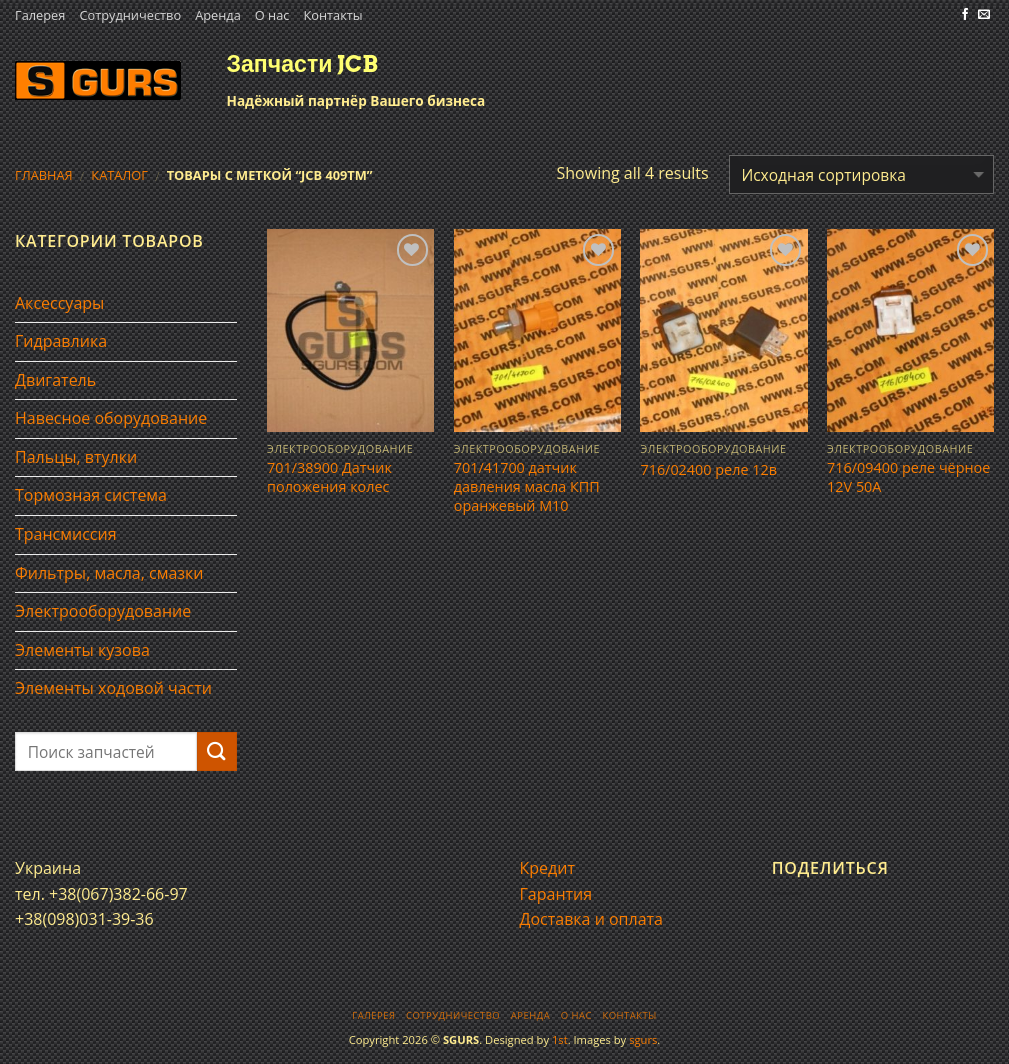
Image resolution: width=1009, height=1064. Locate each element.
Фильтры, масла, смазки (109, 573)
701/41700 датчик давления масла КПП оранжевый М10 (527, 486)
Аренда (218, 15)
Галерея (40, 15)
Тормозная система (91, 495)
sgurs (643, 1039)
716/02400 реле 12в (708, 470)
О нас (272, 15)
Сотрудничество (130, 15)
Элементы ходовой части (113, 688)
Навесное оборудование (111, 418)
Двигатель (55, 380)
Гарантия (556, 894)
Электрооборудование (103, 611)
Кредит (547, 868)
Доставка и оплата (592, 919)
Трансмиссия (66, 534)
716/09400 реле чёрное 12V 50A (908, 477)
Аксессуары (59, 303)
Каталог (119, 175)
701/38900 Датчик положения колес (329, 477)
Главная (44, 175)
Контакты (332, 15)
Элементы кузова (82, 650)
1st (560, 1039)
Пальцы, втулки (76, 457)
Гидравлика (61, 341)
